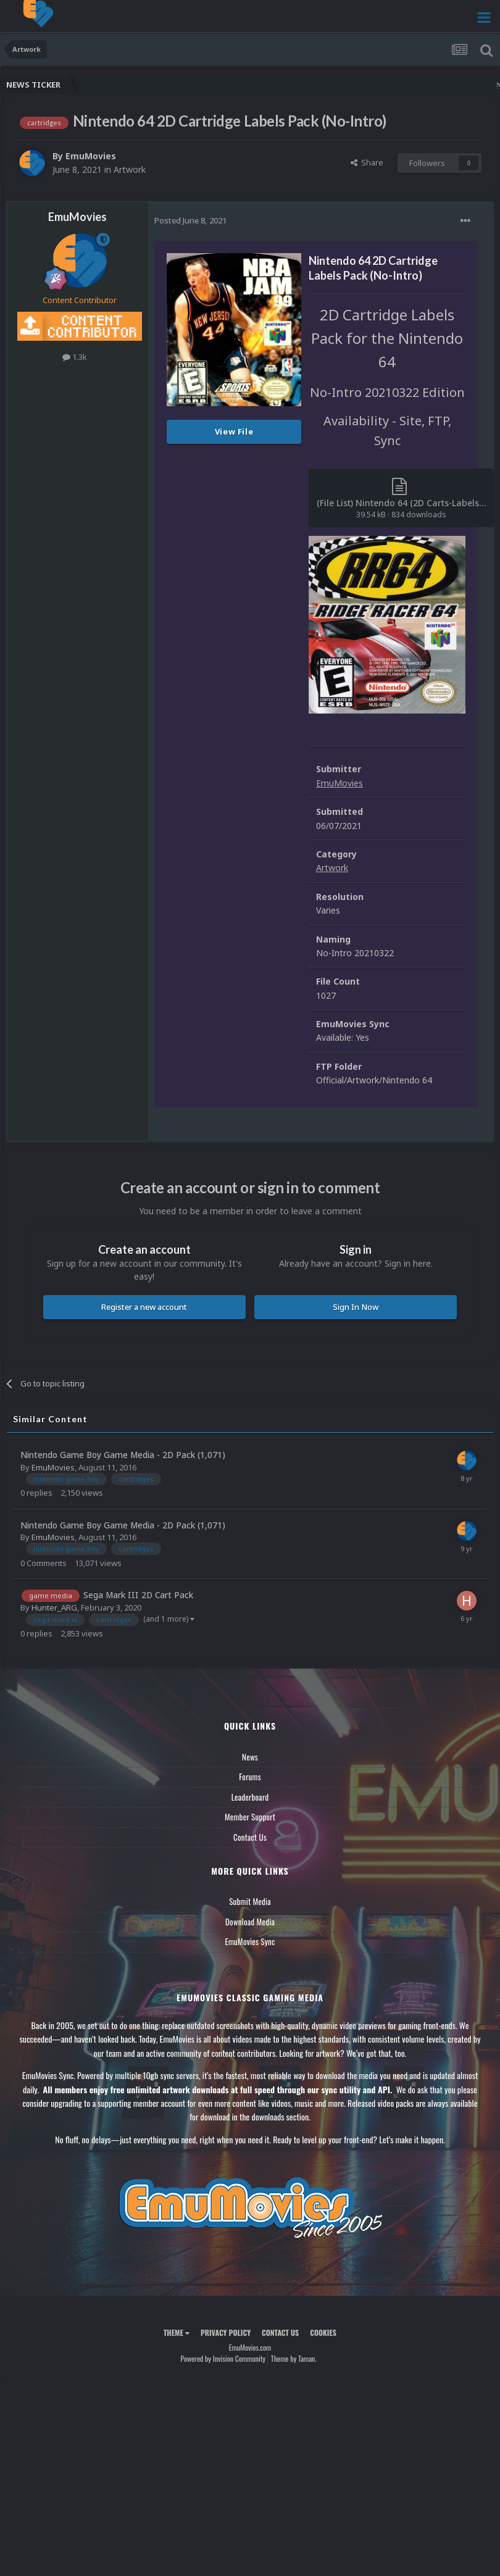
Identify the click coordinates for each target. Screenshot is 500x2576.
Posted (190, 220)
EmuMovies (90, 156)
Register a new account (144, 1306)
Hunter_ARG (54, 1607)
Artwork (130, 169)
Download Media (250, 1921)
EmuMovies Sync (250, 1941)
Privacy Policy (226, 2332)
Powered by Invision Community (222, 2358)
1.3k (74, 356)
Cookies (323, 2332)
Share (367, 162)
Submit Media (250, 1901)
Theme (177, 2332)
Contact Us (250, 1837)
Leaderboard (250, 1797)
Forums (250, 1776)
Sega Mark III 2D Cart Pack (138, 1595)
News (250, 1757)
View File (234, 431)
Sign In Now (355, 1306)
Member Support (250, 1817)
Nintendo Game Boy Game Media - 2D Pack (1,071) (122, 1455)
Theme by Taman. (294, 2358)
